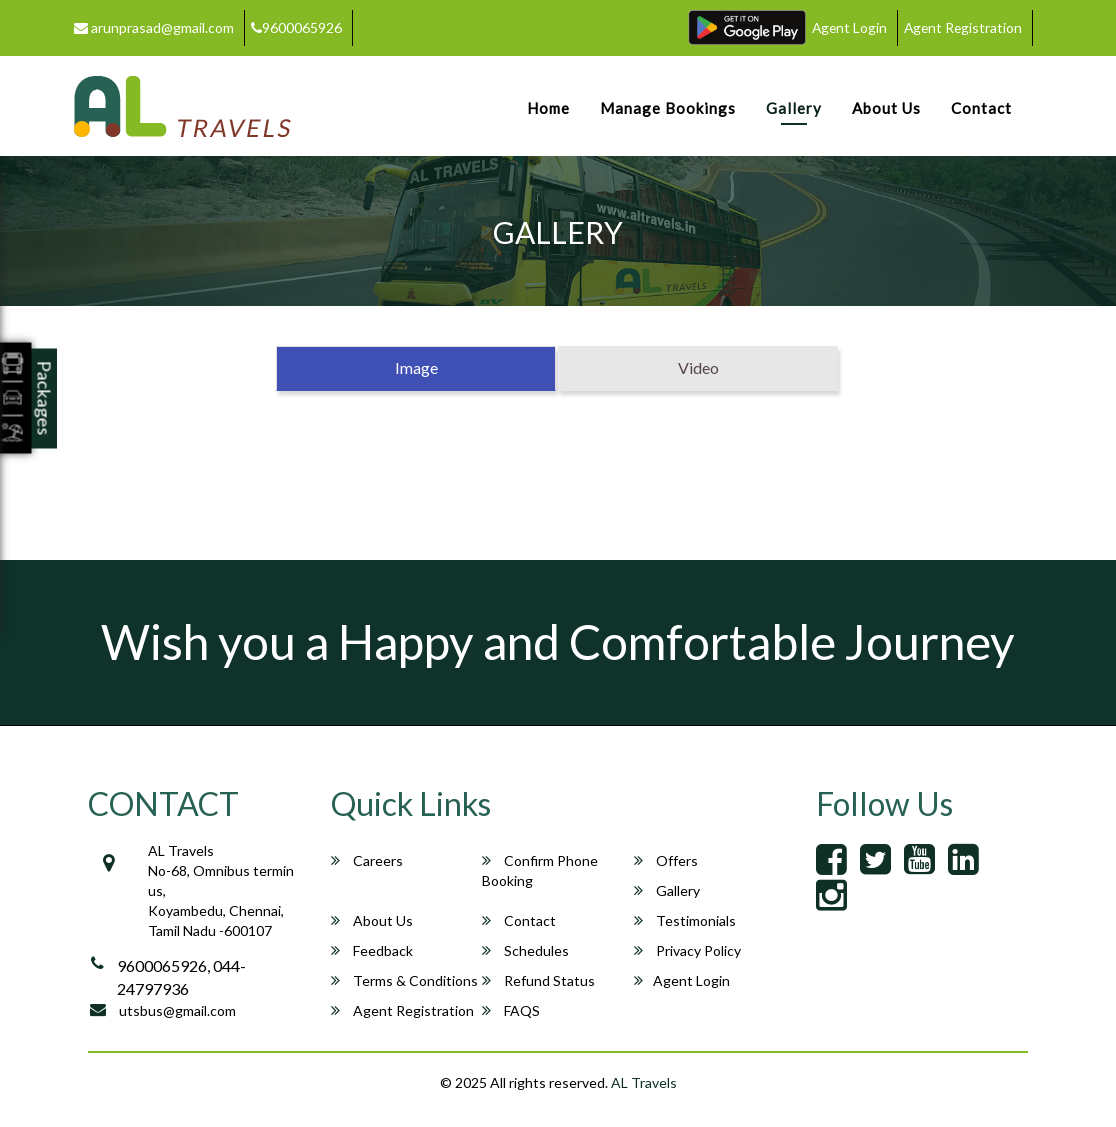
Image (416, 367)
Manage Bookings (668, 108)
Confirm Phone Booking (540, 870)
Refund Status (538, 980)
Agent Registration (961, 27)
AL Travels (644, 1082)
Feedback (372, 950)
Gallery (794, 108)
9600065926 (296, 27)
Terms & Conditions (404, 980)
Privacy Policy (687, 950)
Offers (666, 860)
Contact (981, 108)
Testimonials (685, 920)
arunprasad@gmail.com (154, 27)
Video (698, 367)
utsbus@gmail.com (177, 1010)
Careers (367, 860)
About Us (886, 108)
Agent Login (845, 27)
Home (548, 108)
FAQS (511, 1010)
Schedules (525, 950)
